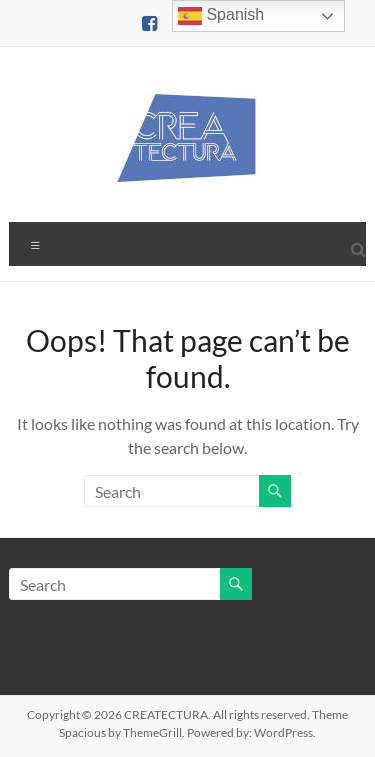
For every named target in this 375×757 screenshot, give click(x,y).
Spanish (221, 16)
